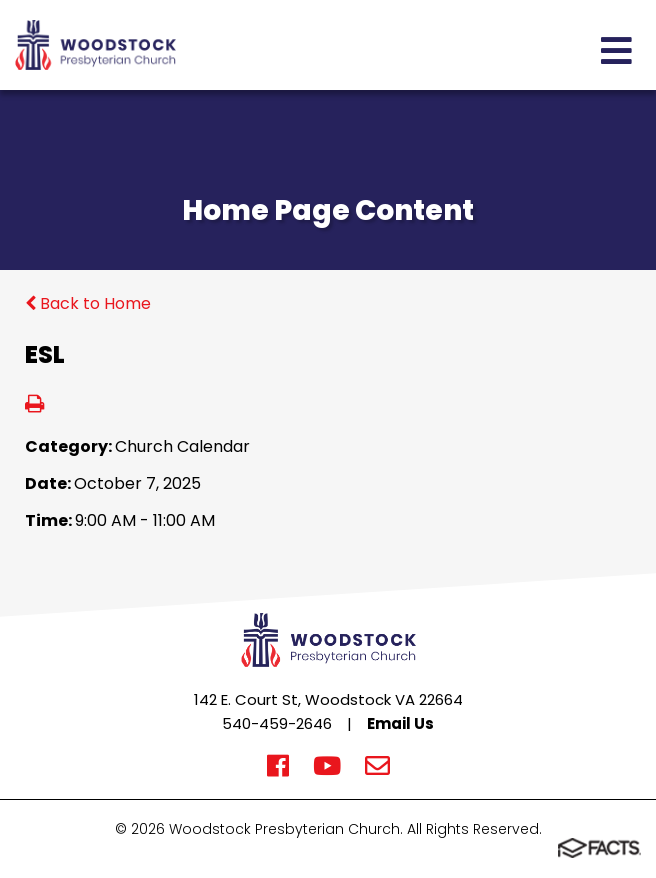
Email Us (400, 723)
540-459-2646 (277, 723)
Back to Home (88, 303)
